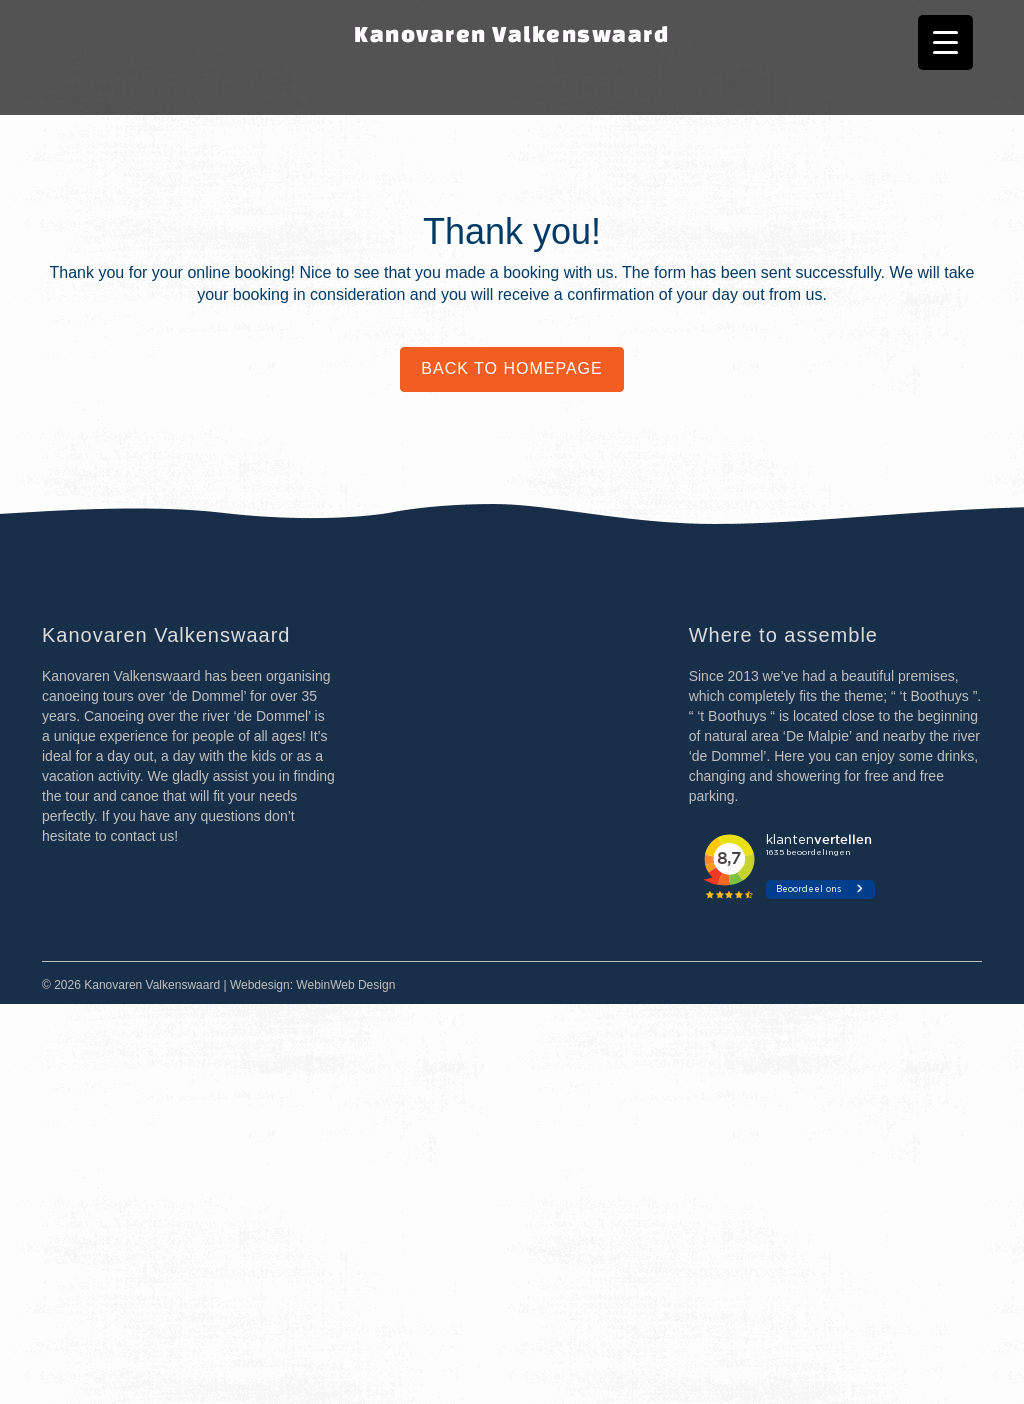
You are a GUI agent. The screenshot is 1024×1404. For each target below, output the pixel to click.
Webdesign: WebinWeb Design (312, 985)
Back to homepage (511, 368)
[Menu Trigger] (945, 42)
